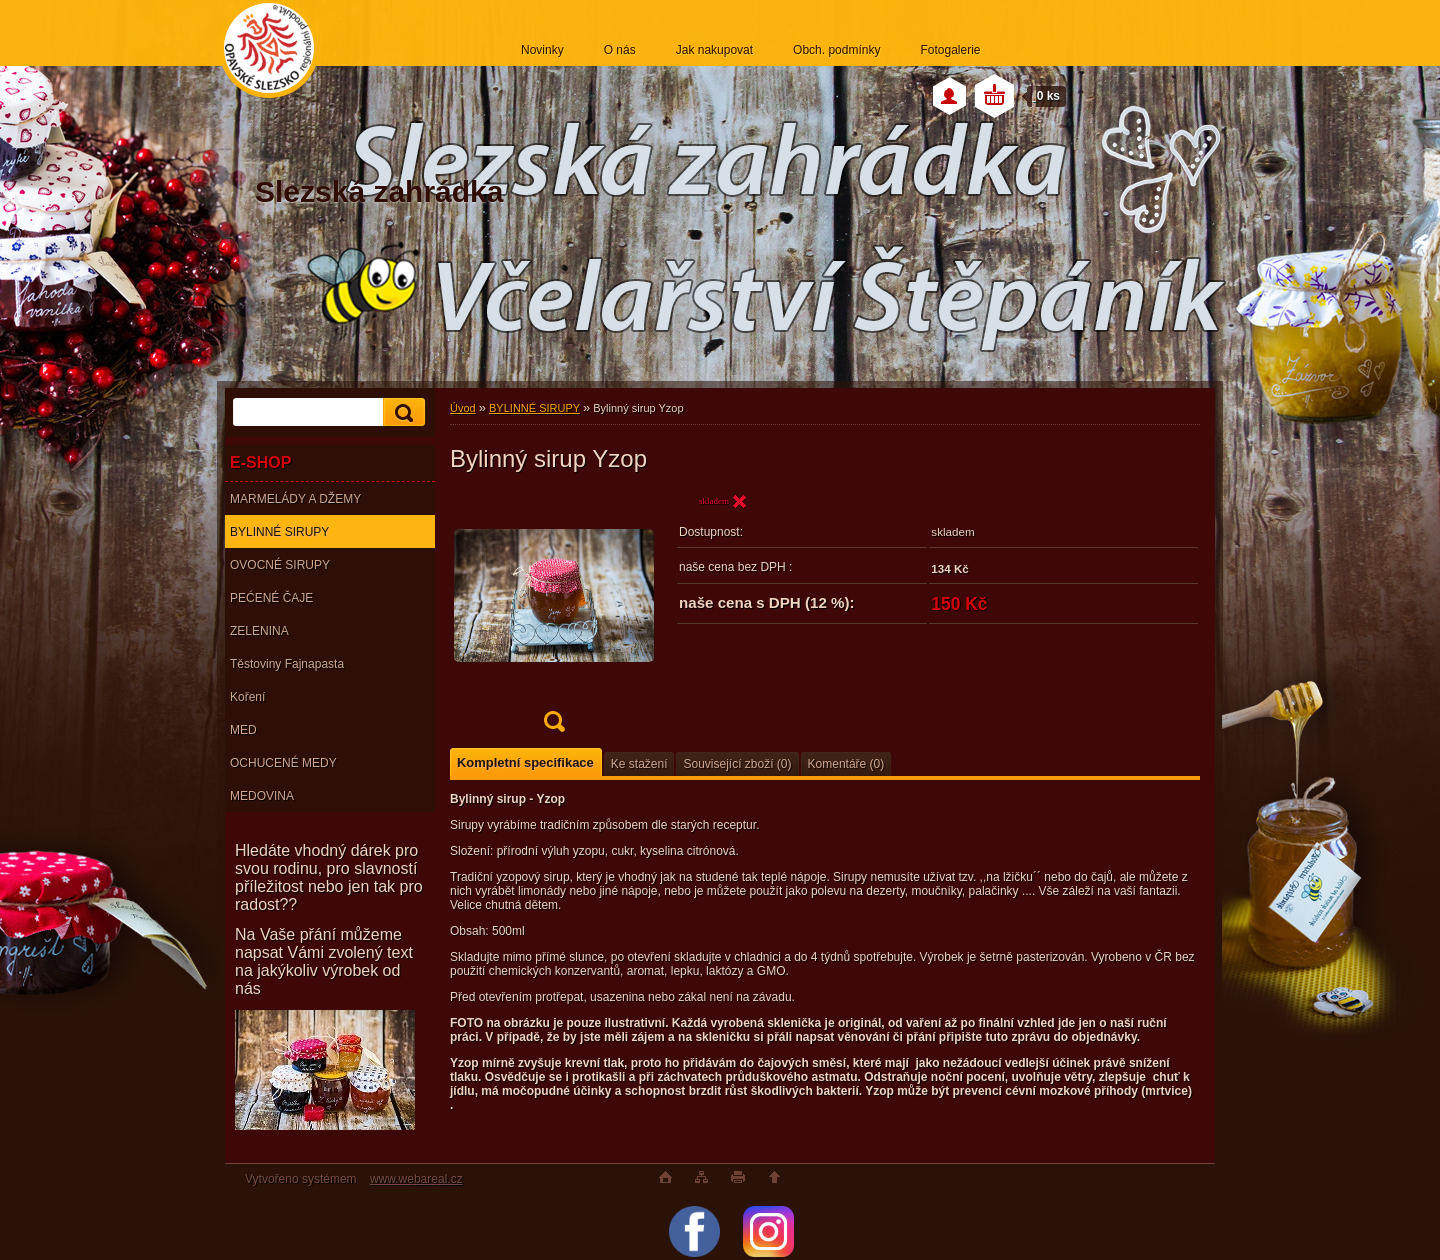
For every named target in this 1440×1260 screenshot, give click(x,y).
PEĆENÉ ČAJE (271, 598)
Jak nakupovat (714, 50)
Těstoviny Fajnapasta (287, 664)
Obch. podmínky (836, 50)
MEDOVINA (262, 796)
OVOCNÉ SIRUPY (280, 565)
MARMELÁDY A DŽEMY (295, 499)
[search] (401, 412)
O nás (620, 50)
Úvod (463, 408)
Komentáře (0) (846, 764)
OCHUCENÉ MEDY (283, 763)
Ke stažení (639, 764)
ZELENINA (259, 631)
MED (243, 730)
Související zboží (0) (737, 764)
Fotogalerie (950, 50)
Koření (247, 697)
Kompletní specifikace (525, 762)
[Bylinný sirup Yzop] (554, 618)
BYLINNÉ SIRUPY (279, 532)
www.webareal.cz (416, 1179)
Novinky (542, 50)
